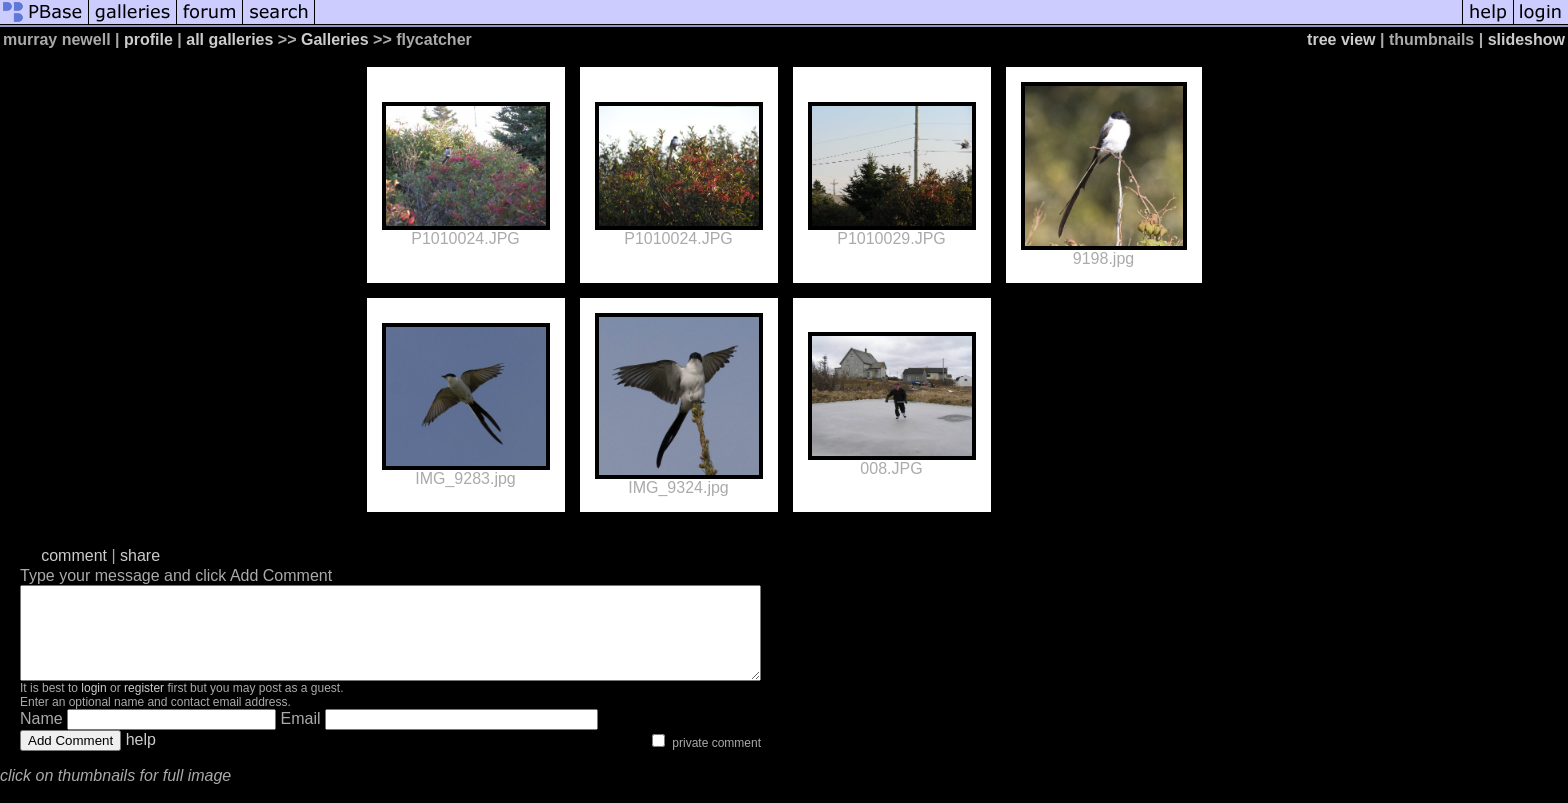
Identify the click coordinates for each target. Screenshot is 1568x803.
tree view (1341, 39)
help (141, 757)
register (144, 706)
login (93, 706)
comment (74, 555)
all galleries (229, 39)
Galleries (335, 39)
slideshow (1526, 39)
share (140, 555)
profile (148, 39)
